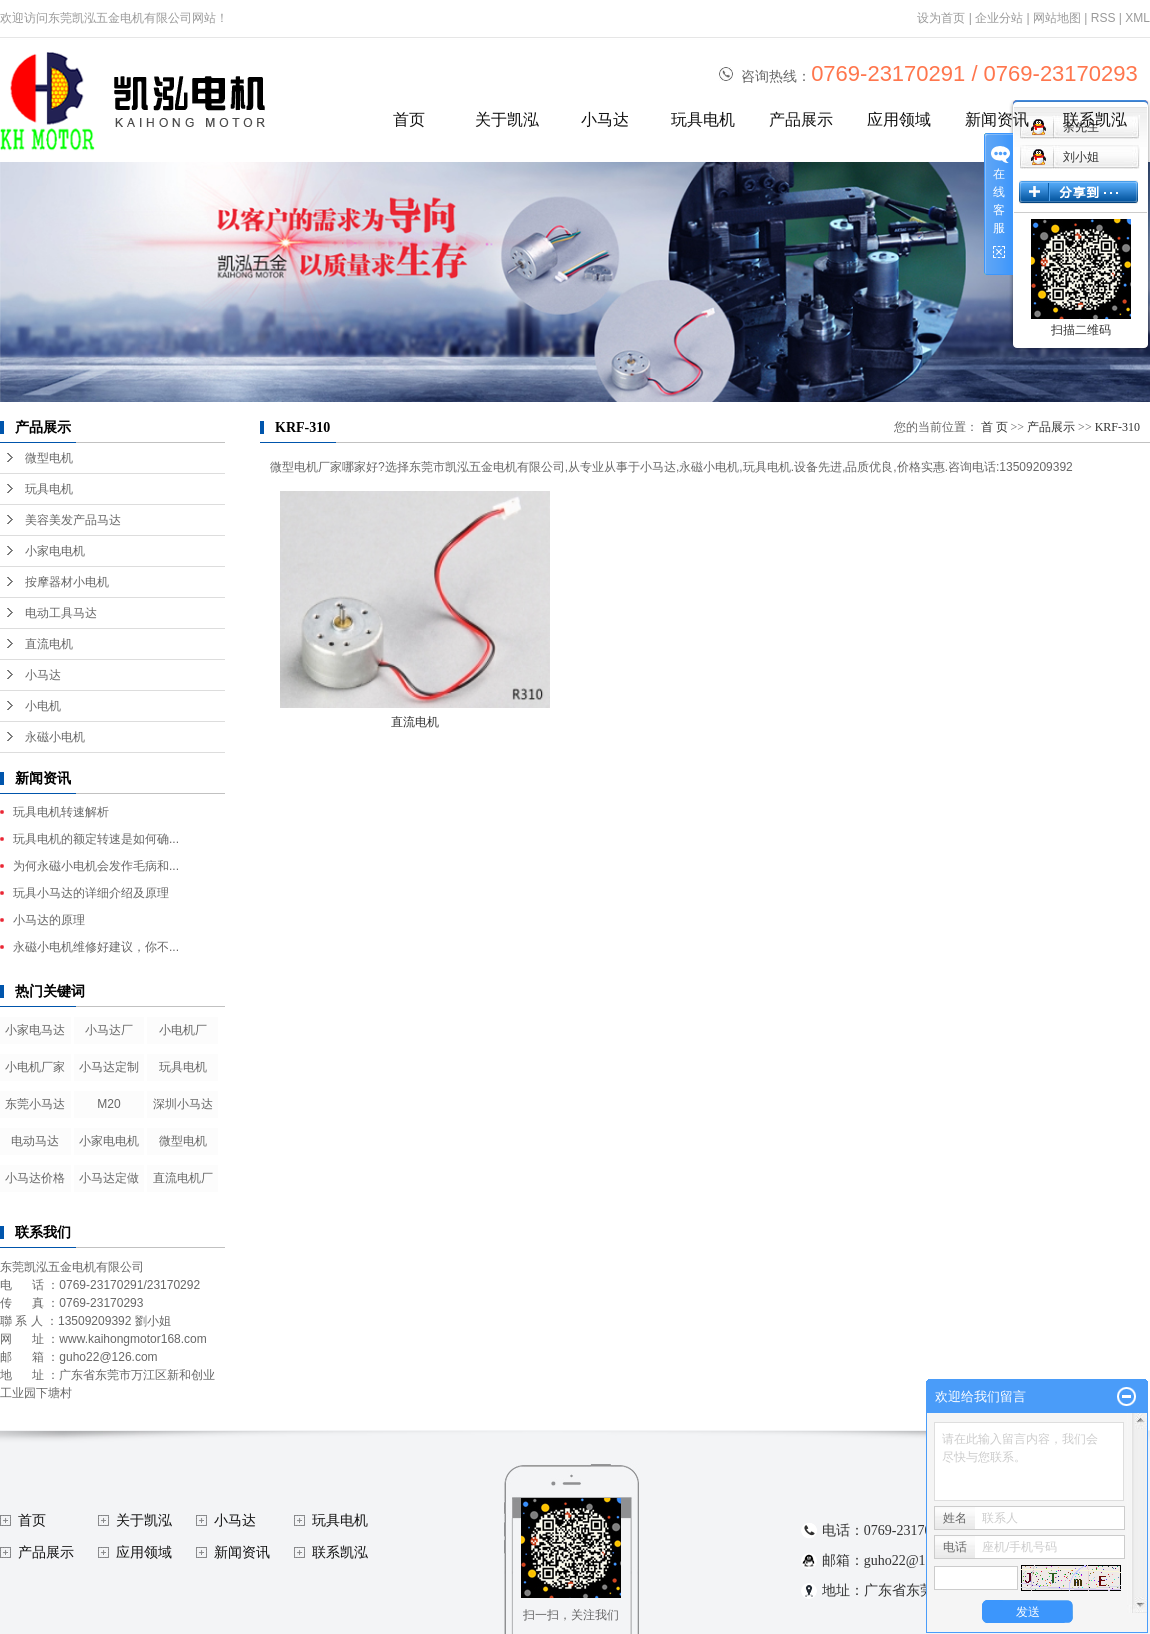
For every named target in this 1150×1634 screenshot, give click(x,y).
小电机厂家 (35, 1067)
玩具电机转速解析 (61, 812)
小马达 (605, 119)
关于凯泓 (507, 119)
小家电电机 (55, 551)
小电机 (43, 706)
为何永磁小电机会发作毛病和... (96, 866)
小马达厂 (109, 1030)
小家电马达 (35, 1030)
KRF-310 (1117, 427)
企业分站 (999, 18)
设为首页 (941, 18)
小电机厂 (183, 1030)
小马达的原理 (49, 920)
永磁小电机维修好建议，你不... (96, 947)
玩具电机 (703, 119)
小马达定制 (109, 1067)
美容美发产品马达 (73, 520)
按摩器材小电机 (67, 582)
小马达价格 (35, 1178)
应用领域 (899, 119)
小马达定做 (109, 1178)
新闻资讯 (997, 119)
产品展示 (801, 119)
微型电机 (49, 458)
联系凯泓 (1095, 119)
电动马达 (35, 1141)
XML (1137, 18)
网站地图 (1057, 18)
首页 (409, 119)
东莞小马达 (35, 1104)
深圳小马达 (183, 1104)
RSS (1103, 18)
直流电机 (49, 644)
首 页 (994, 427)
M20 (108, 1104)
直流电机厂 (183, 1178)
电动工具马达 (61, 613)
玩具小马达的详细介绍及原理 (91, 893)
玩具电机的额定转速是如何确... (96, 839)
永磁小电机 (55, 737)
